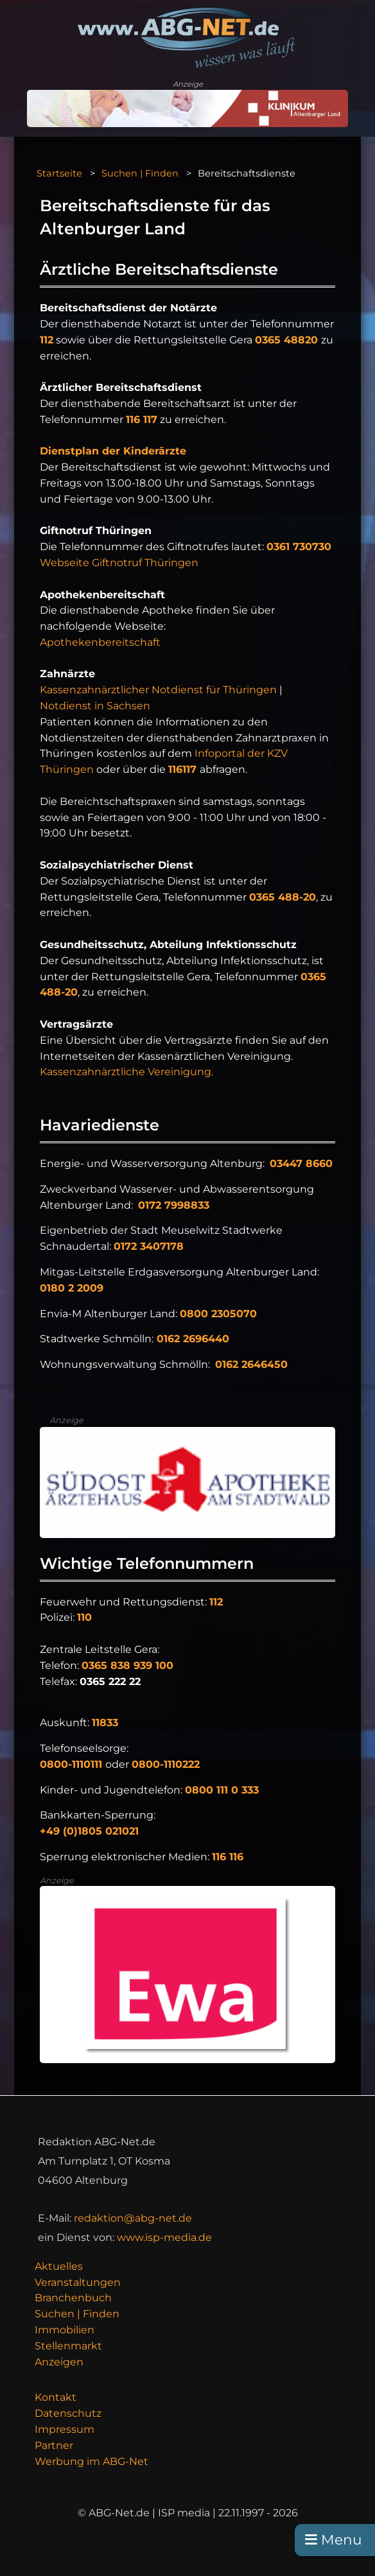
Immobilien (64, 2330)
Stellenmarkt (68, 2346)
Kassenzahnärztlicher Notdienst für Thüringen (159, 690)
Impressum (64, 2429)
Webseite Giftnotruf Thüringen (119, 563)
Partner (54, 2445)
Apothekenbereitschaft (100, 642)
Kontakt (55, 2397)
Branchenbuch (73, 2298)
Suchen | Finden (140, 173)
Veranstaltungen (78, 2282)
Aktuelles (59, 2266)
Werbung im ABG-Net (91, 2461)
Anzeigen (59, 2362)
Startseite (59, 173)
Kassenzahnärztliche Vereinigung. (126, 1072)
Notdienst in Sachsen (95, 706)
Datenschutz (68, 2413)
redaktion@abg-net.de (133, 2218)
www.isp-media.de (164, 2237)
